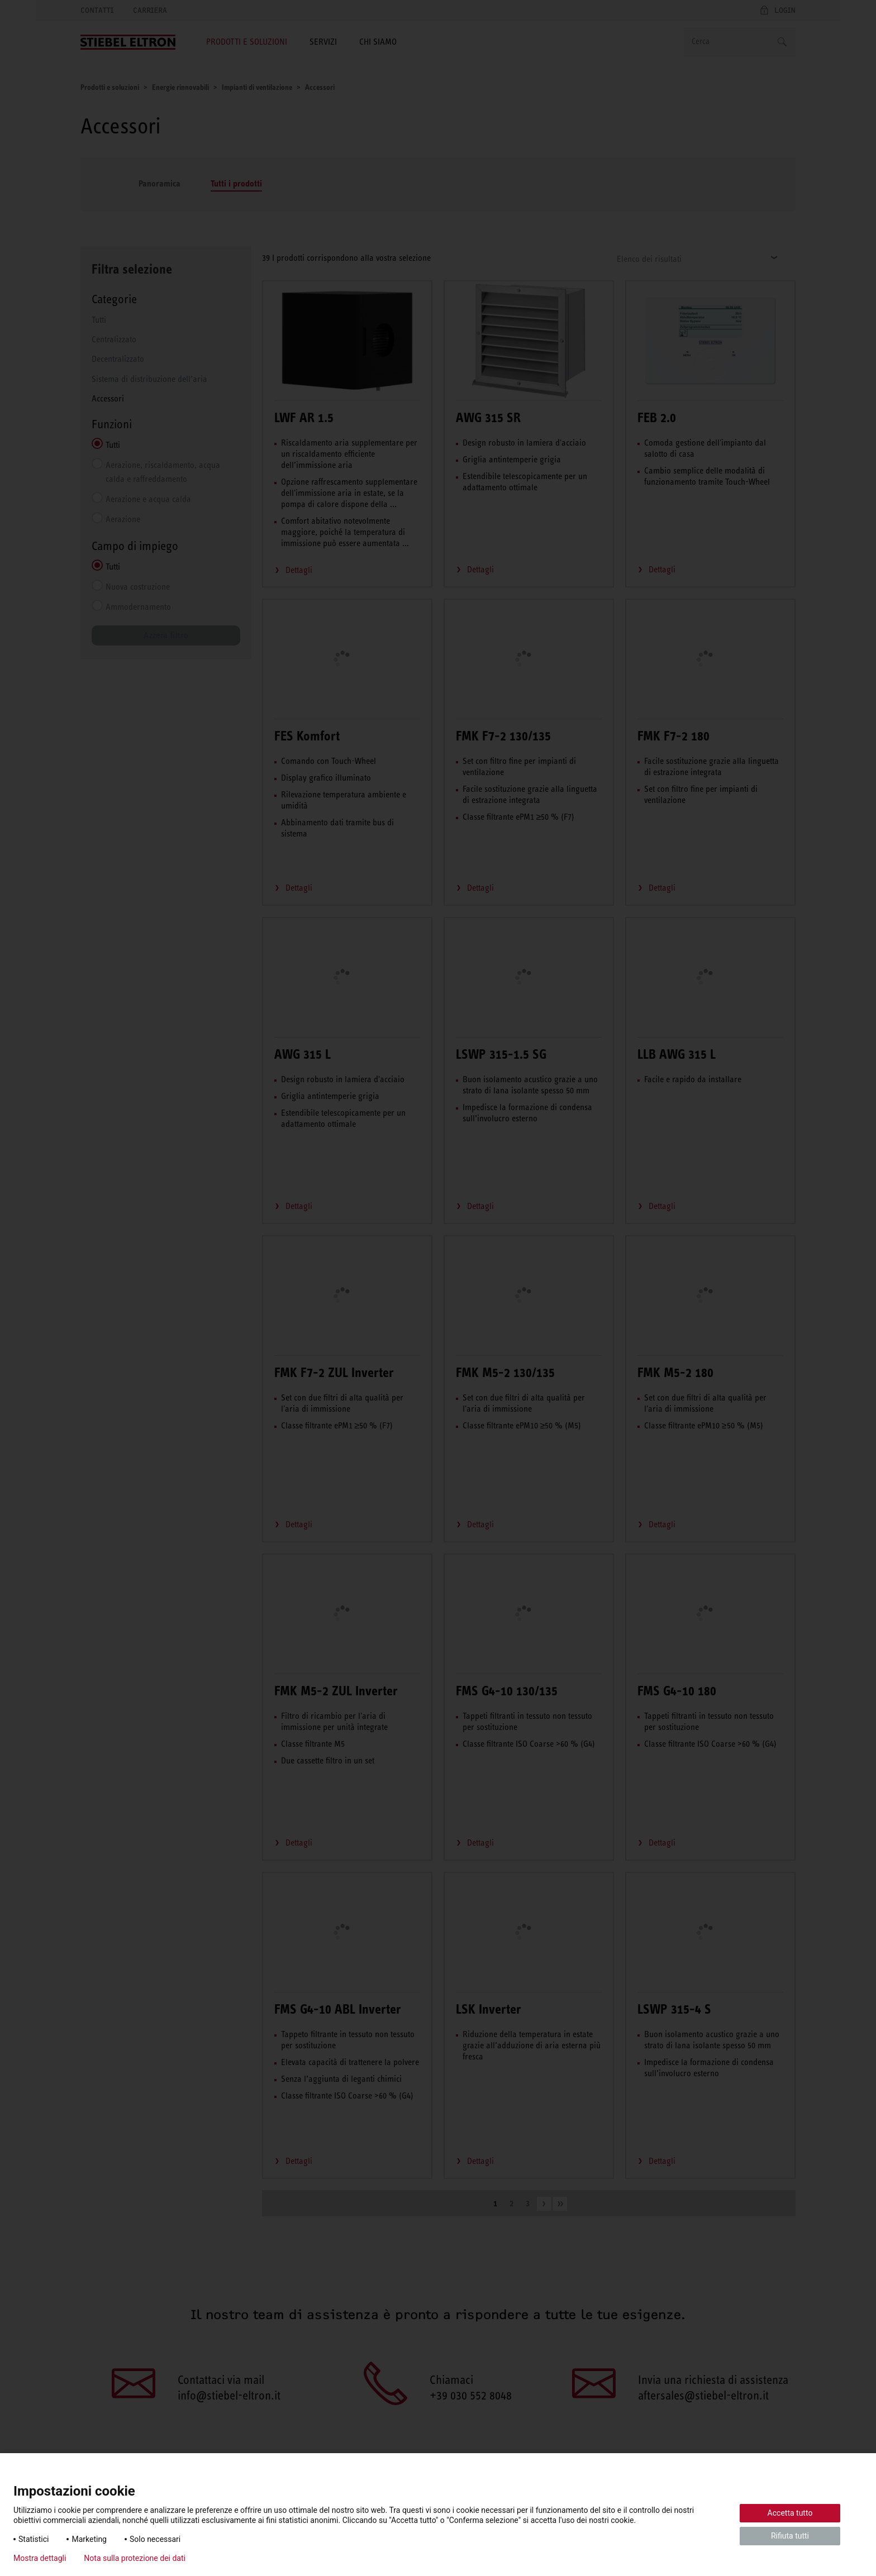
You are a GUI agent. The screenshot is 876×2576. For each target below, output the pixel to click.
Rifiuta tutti (790, 2535)
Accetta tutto (790, 2512)
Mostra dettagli (39, 2558)
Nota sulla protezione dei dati (134, 2558)
